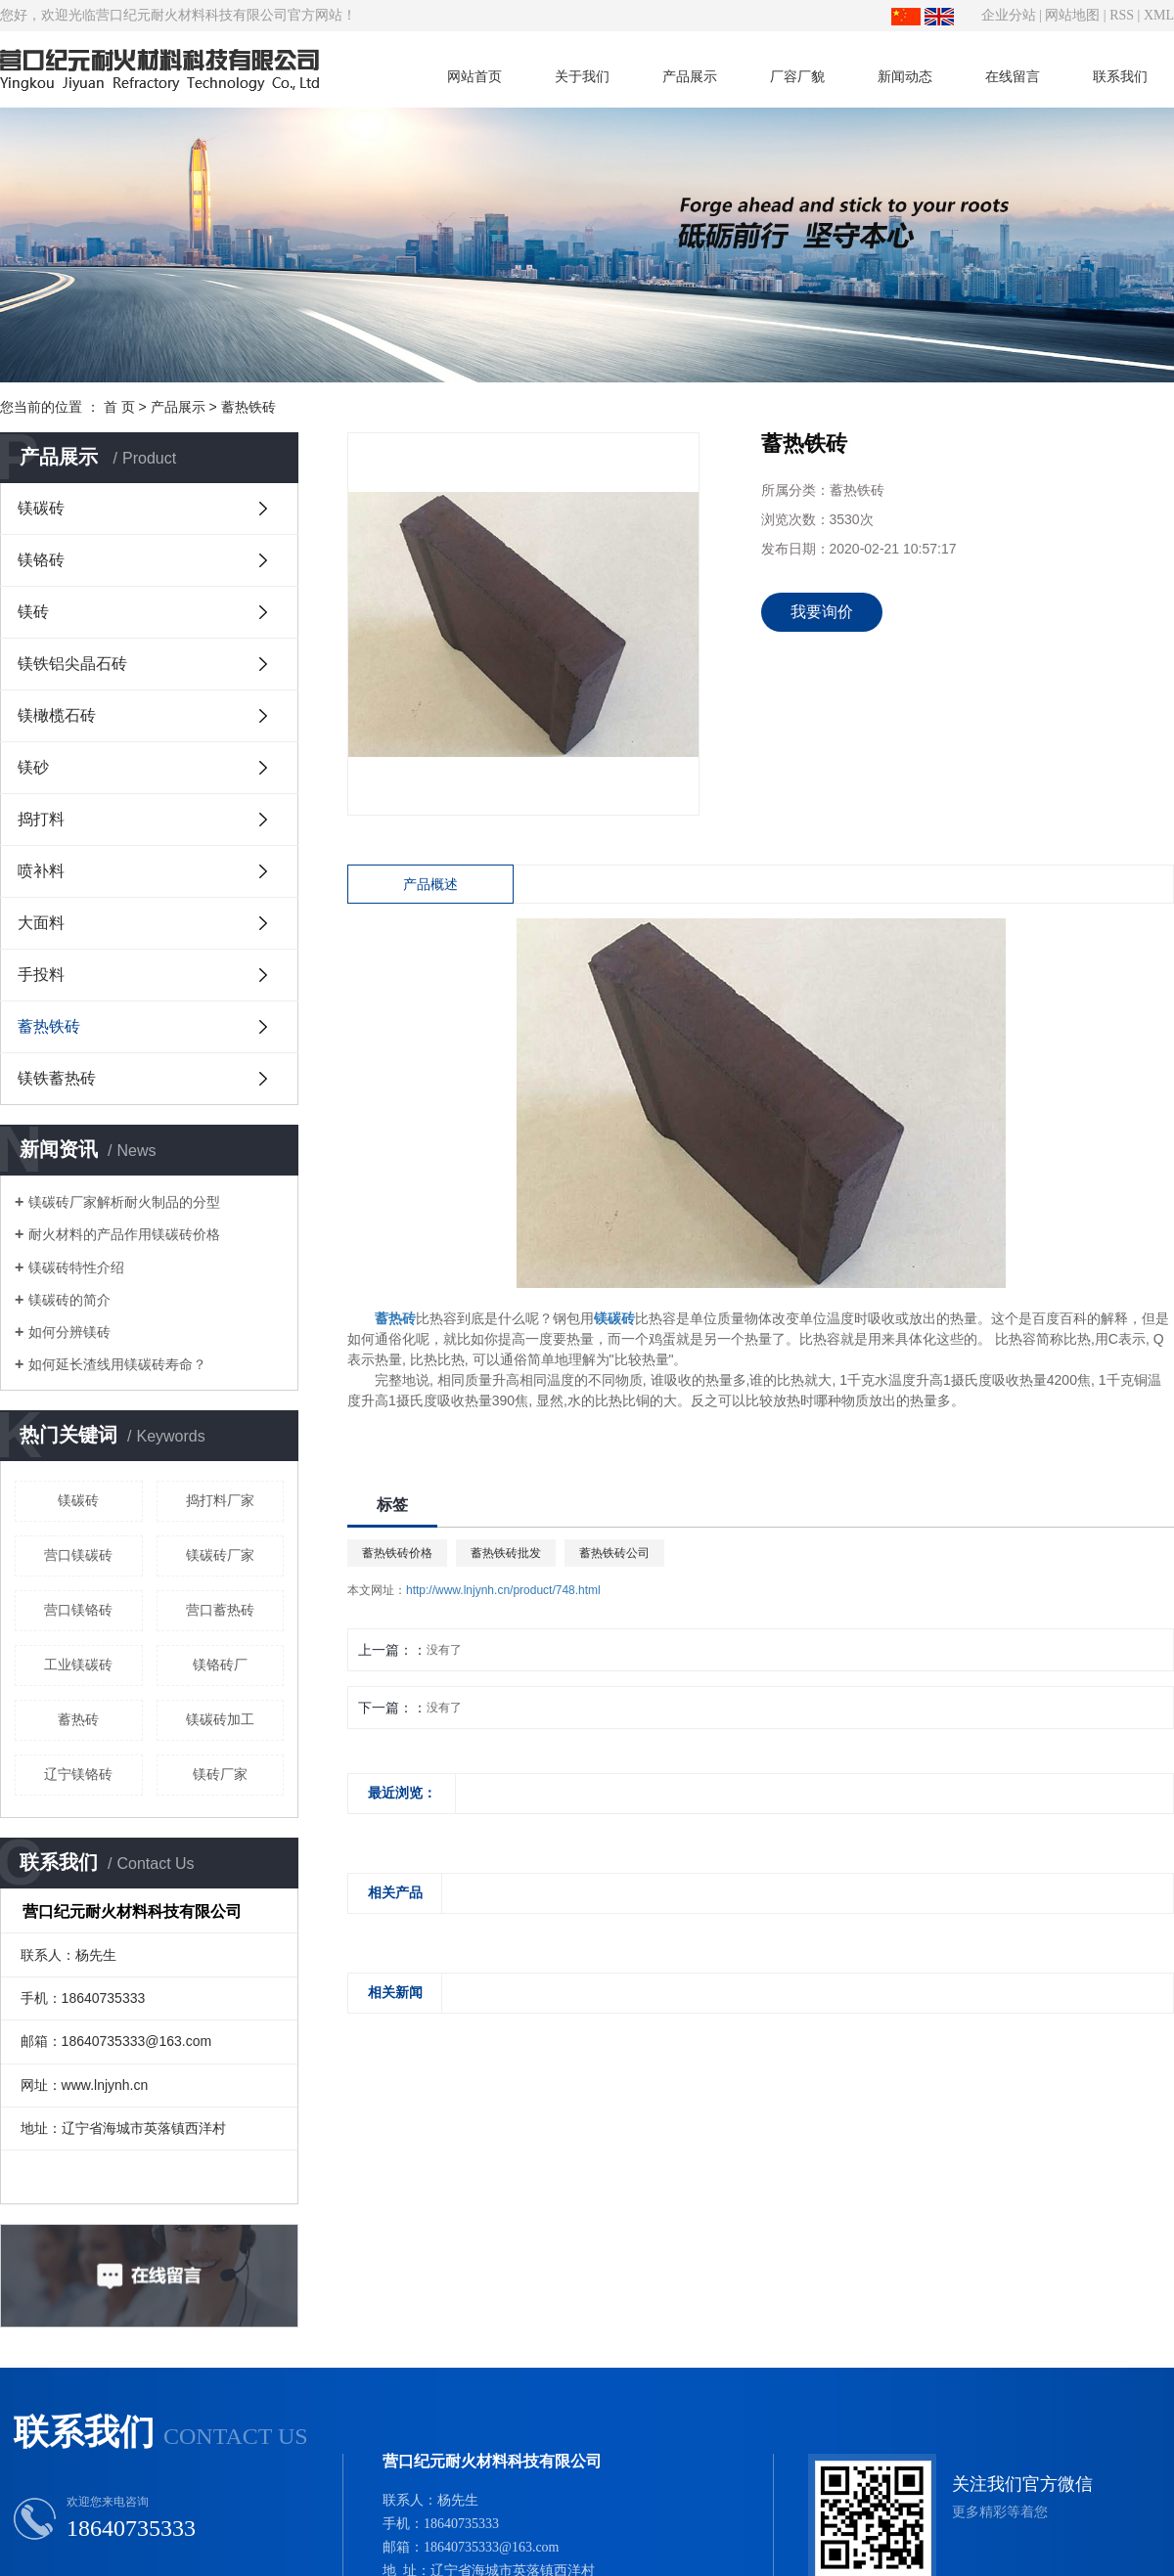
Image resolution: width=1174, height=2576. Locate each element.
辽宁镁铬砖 (78, 1774)
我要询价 (821, 611)
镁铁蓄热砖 (57, 1078)
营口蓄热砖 (220, 1610)
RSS (1121, 15)
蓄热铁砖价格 (397, 1553)
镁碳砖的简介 (69, 1300)
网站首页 (474, 76)
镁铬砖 (41, 560)
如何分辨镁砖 (69, 1332)
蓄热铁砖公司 (614, 1553)
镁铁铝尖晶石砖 (72, 663)
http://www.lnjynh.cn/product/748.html (503, 1590)
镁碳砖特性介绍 (76, 1267)
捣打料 (41, 819)
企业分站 (1008, 15)
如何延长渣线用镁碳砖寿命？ (117, 1364)
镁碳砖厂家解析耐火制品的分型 (124, 1202)
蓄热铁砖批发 (506, 1553)
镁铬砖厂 (220, 1664)
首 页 (119, 407)
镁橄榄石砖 (57, 715)
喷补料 (41, 871)
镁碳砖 (41, 508)
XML (1159, 15)
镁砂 (33, 767)
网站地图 (1072, 15)
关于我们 (582, 76)
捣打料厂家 (220, 1500)
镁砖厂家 (220, 1774)
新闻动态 (905, 76)
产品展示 (689, 76)
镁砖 (33, 611)
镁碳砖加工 (220, 1719)
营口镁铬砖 (78, 1610)
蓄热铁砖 (248, 407)
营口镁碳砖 (78, 1555)
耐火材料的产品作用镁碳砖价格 (124, 1234)
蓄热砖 (78, 1719)
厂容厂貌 (797, 76)
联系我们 (1120, 76)
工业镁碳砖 (78, 1664)
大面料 (41, 922)
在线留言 (1012, 76)
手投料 (41, 974)
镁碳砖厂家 (220, 1555)
